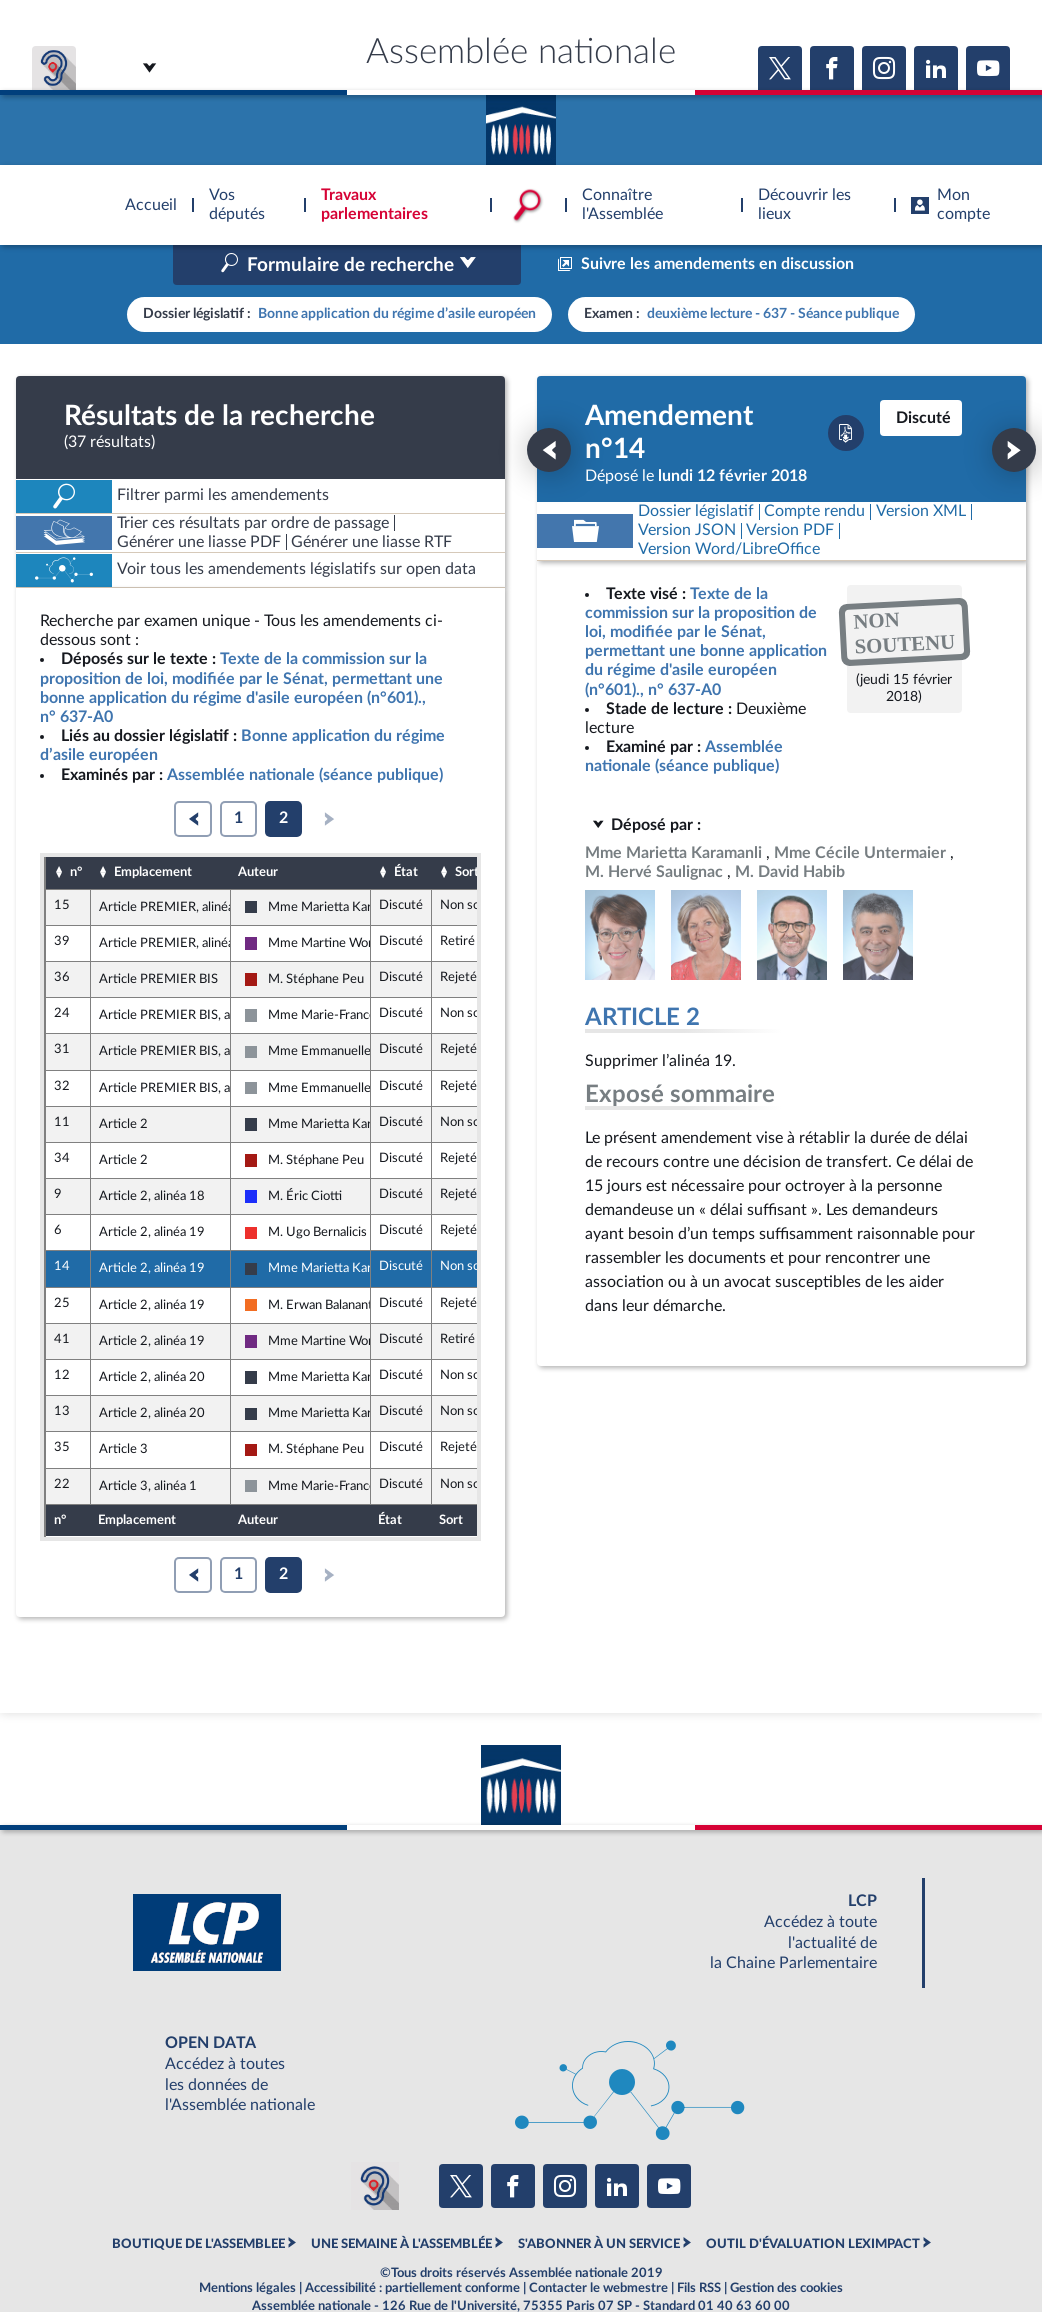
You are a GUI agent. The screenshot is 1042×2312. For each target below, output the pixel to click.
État (406, 830)
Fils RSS (699, 2246)
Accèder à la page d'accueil (521, 123)
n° (76, 830)
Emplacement (153, 830)
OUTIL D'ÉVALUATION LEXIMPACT (813, 2202)
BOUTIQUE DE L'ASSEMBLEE (198, 2202)
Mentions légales (247, 2246)
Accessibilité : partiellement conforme (412, 2246)
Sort (467, 830)
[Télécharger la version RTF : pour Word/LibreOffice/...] (729, 507)
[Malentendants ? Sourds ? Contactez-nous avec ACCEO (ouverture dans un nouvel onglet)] (375, 2143)
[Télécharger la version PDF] (846, 391)
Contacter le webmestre (598, 2246)
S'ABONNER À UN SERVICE (599, 2202)
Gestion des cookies (786, 2246)
